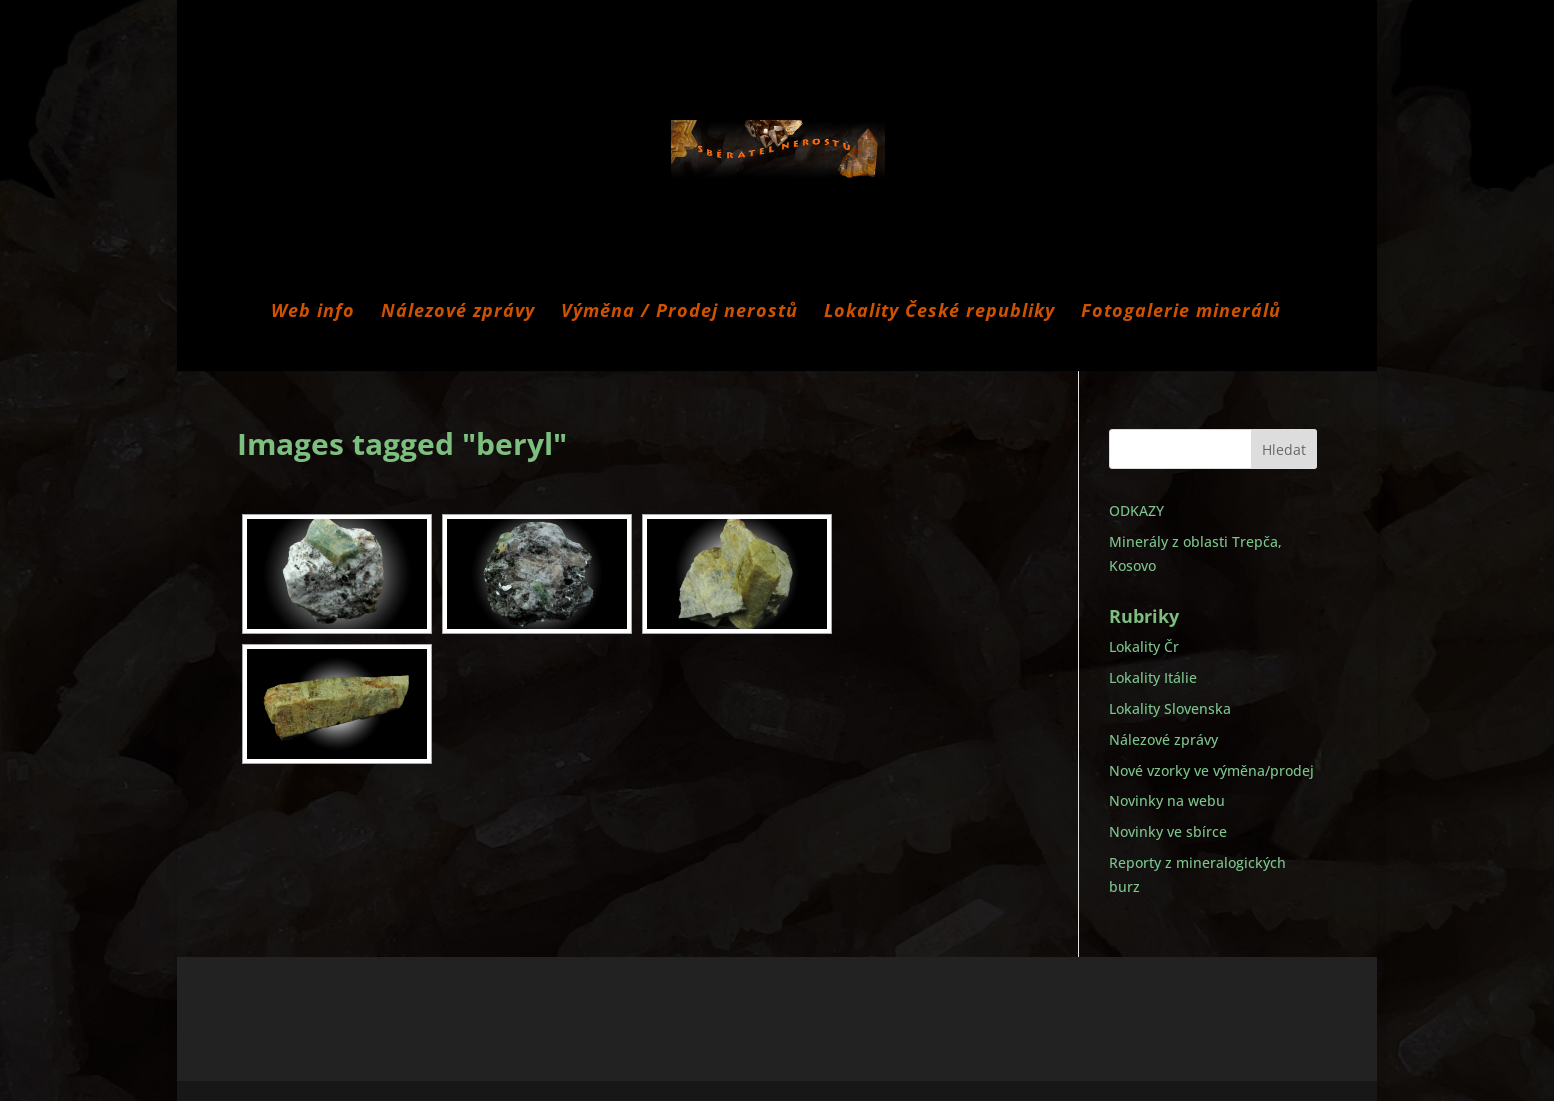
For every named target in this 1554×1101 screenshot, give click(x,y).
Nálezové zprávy (458, 312)
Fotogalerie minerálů (1181, 312)
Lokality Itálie (1153, 677)
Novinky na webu (1167, 800)
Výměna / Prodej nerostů (679, 312)
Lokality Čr (1144, 646)
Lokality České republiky (939, 312)
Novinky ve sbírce (1168, 831)
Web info (313, 312)
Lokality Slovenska (1170, 708)
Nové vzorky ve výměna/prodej (1211, 770)
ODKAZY (1136, 510)
